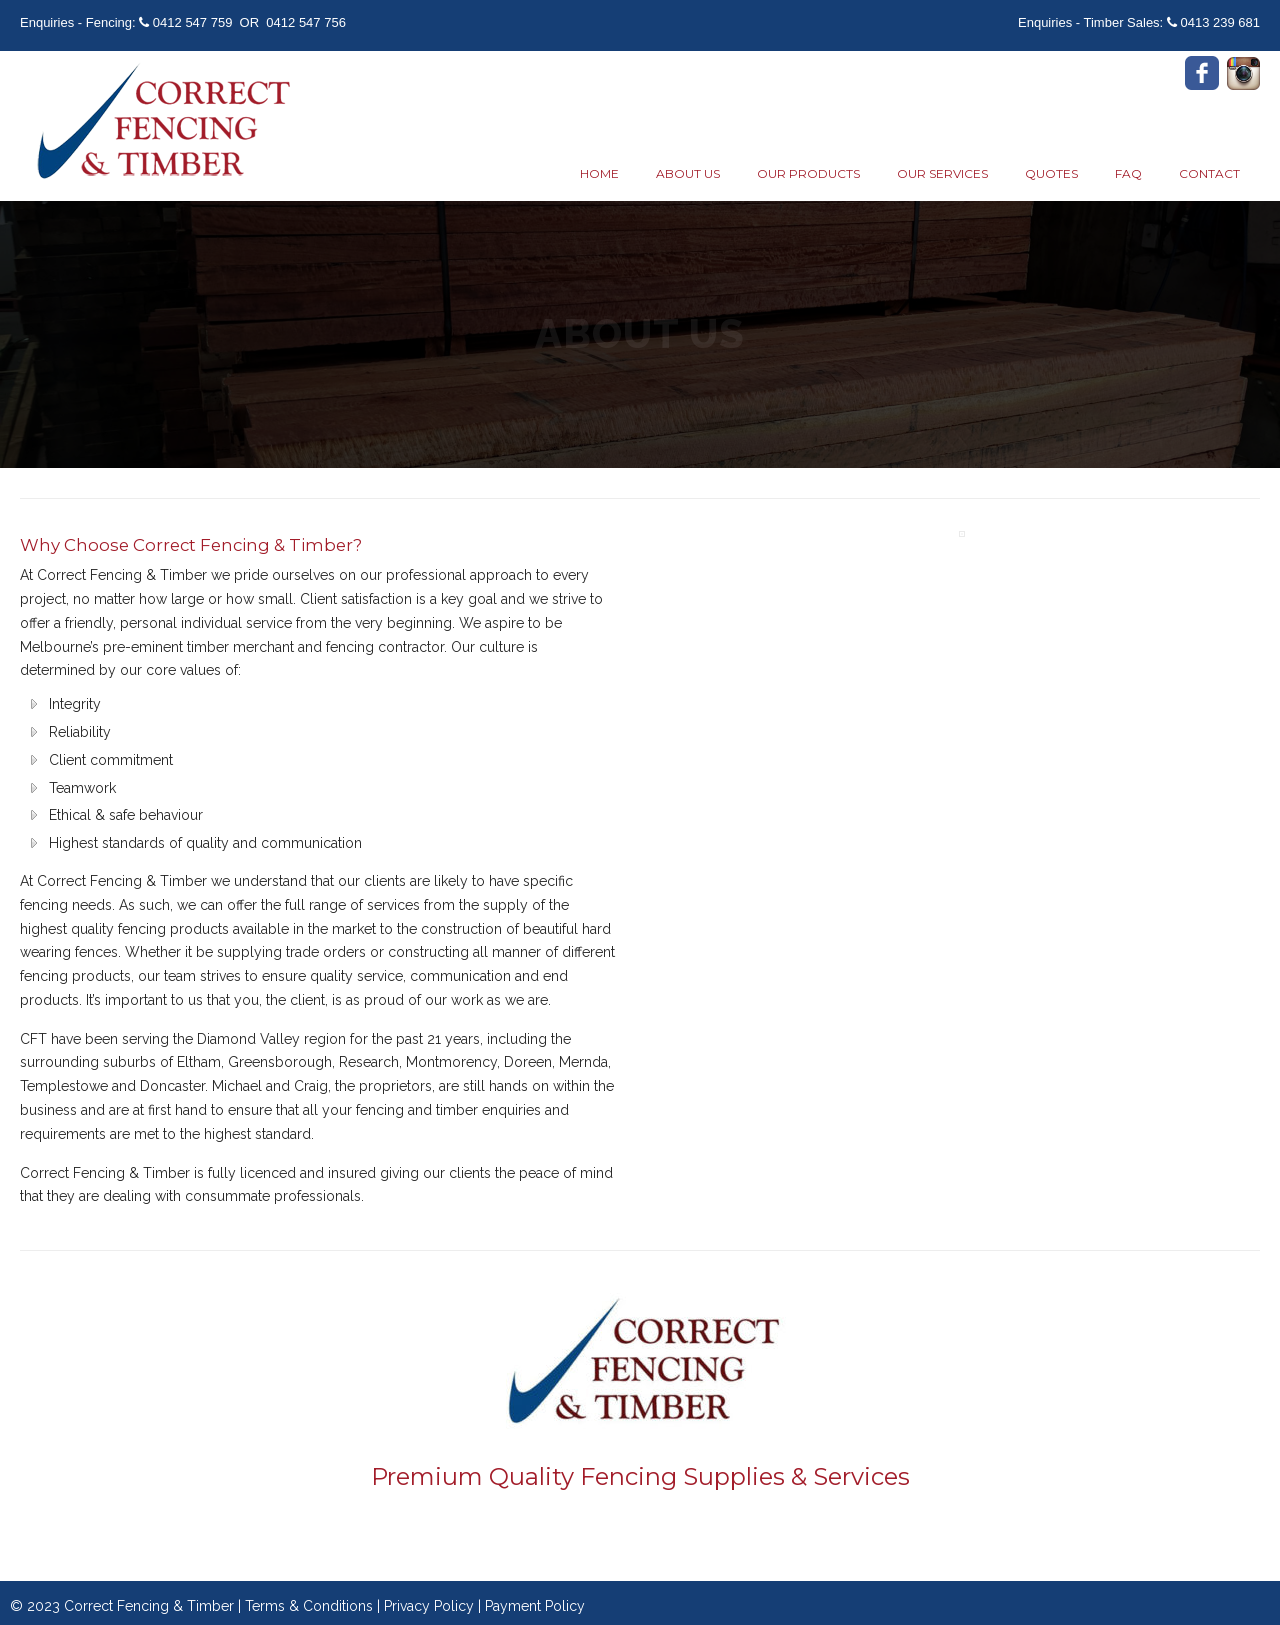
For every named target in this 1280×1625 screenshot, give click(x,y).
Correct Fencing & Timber (160, 123)
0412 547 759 (193, 22)
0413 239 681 (1220, 22)
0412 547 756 (306, 22)
